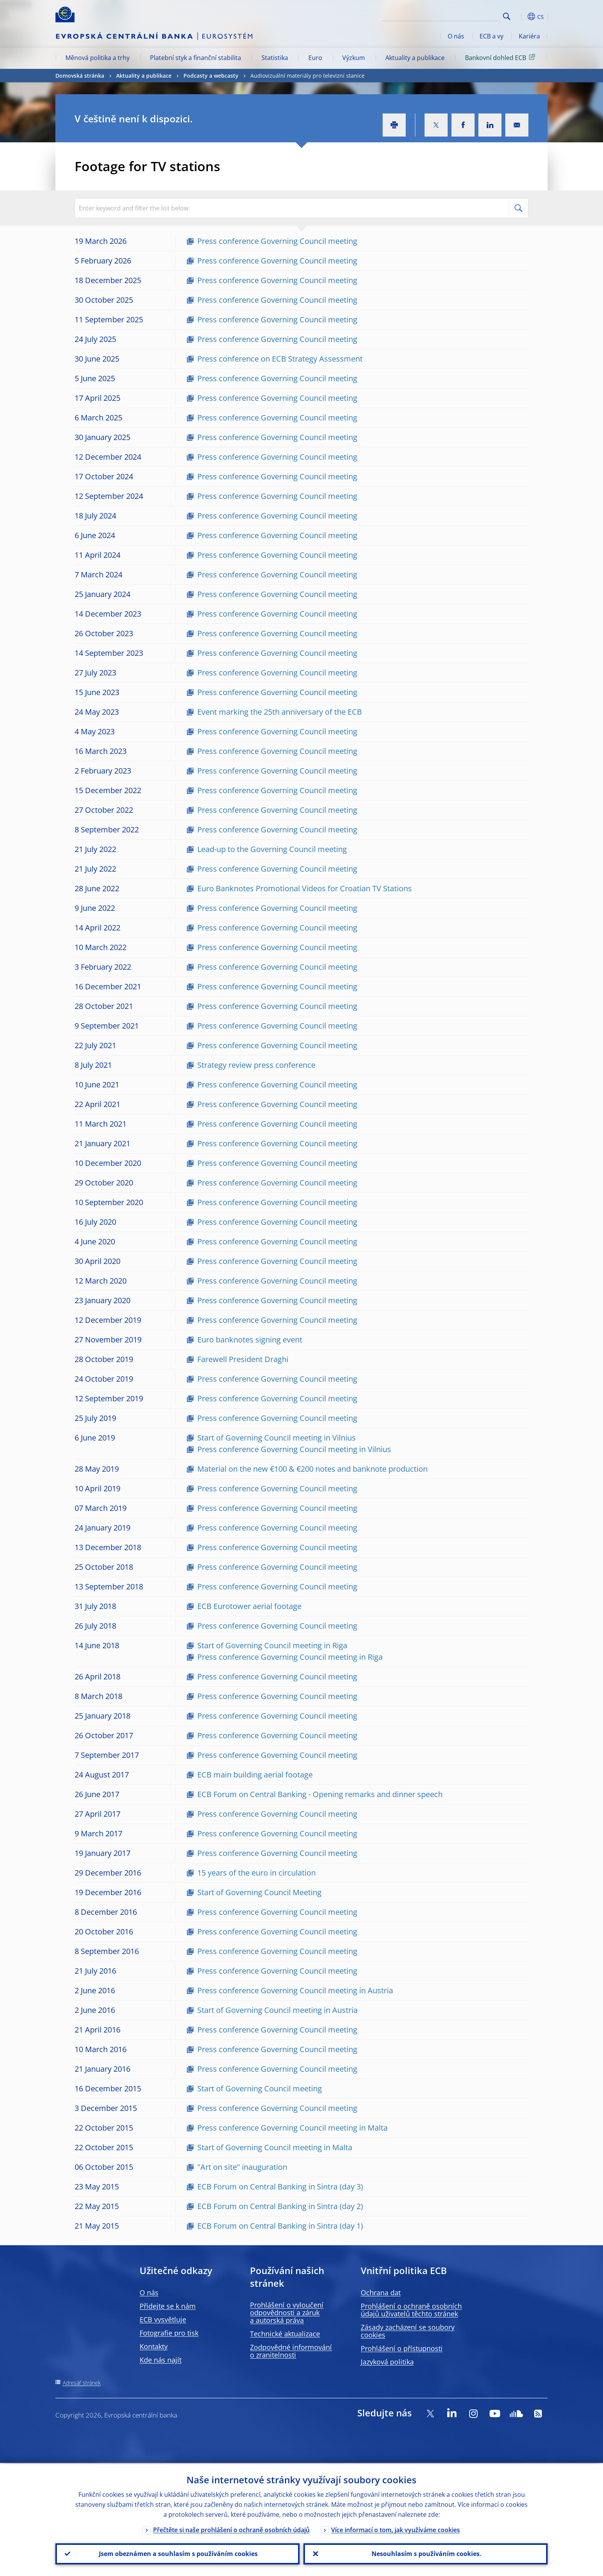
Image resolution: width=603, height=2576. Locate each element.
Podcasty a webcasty (210, 75)
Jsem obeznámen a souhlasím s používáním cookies (177, 2553)
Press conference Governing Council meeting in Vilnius (294, 1449)
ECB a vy (491, 36)
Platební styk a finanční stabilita (195, 57)
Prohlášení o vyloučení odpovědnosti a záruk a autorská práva (286, 2312)
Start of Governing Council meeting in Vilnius (276, 1437)
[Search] (461, 15)
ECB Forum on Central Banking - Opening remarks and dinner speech (320, 1794)
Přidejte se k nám (168, 2306)
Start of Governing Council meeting (259, 2088)
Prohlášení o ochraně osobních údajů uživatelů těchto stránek (411, 2309)
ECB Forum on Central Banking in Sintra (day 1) (280, 2226)
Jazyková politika (387, 2361)
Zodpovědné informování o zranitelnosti (291, 2351)
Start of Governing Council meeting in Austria (277, 2010)
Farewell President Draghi (242, 1359)
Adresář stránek (82, 2382)
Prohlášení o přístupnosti (402, 2348)
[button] (521, 16)
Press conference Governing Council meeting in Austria (295, 1990)
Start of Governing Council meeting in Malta (274, 2147)
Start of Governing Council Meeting (259, 1892)
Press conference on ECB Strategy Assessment (280, 358)
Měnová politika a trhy (97, 57)
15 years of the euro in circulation (256, 1872)
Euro (315, 57)
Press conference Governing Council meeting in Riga (290, 1657)
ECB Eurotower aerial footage (249, 1606)
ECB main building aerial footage (255, 1774)
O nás (456, 36)
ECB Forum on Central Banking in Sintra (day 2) (280, 2206)
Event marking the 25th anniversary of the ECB (279, 712)
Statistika (275, 57)
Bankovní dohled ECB (501, 57)
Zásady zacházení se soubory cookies (408, 2331)
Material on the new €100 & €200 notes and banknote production (312, 1469)
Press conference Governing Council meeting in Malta (292, 2127)
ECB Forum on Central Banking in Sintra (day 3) (280, 2186)
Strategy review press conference (256, 1065)
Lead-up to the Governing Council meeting (272, 849)
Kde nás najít (161, 2359)
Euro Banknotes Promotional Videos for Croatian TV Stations (304, 888)
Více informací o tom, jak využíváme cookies (395, 2528)
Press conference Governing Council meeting (277, 241)
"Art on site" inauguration (242, 2167)
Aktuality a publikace (415, 57)
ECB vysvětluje (163, 2319)
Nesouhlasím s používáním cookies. (426, 2553)
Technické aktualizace (285, 2333)
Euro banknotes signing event (249, 1339)
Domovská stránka (79, 75)
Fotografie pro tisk (169, 2333)
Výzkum (353, 57)
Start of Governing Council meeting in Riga (272, 1645)
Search (506, 16)
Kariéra (529, 36)
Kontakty (154, 2346)
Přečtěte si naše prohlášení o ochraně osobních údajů (231, 2528)
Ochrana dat (381, 2292)
